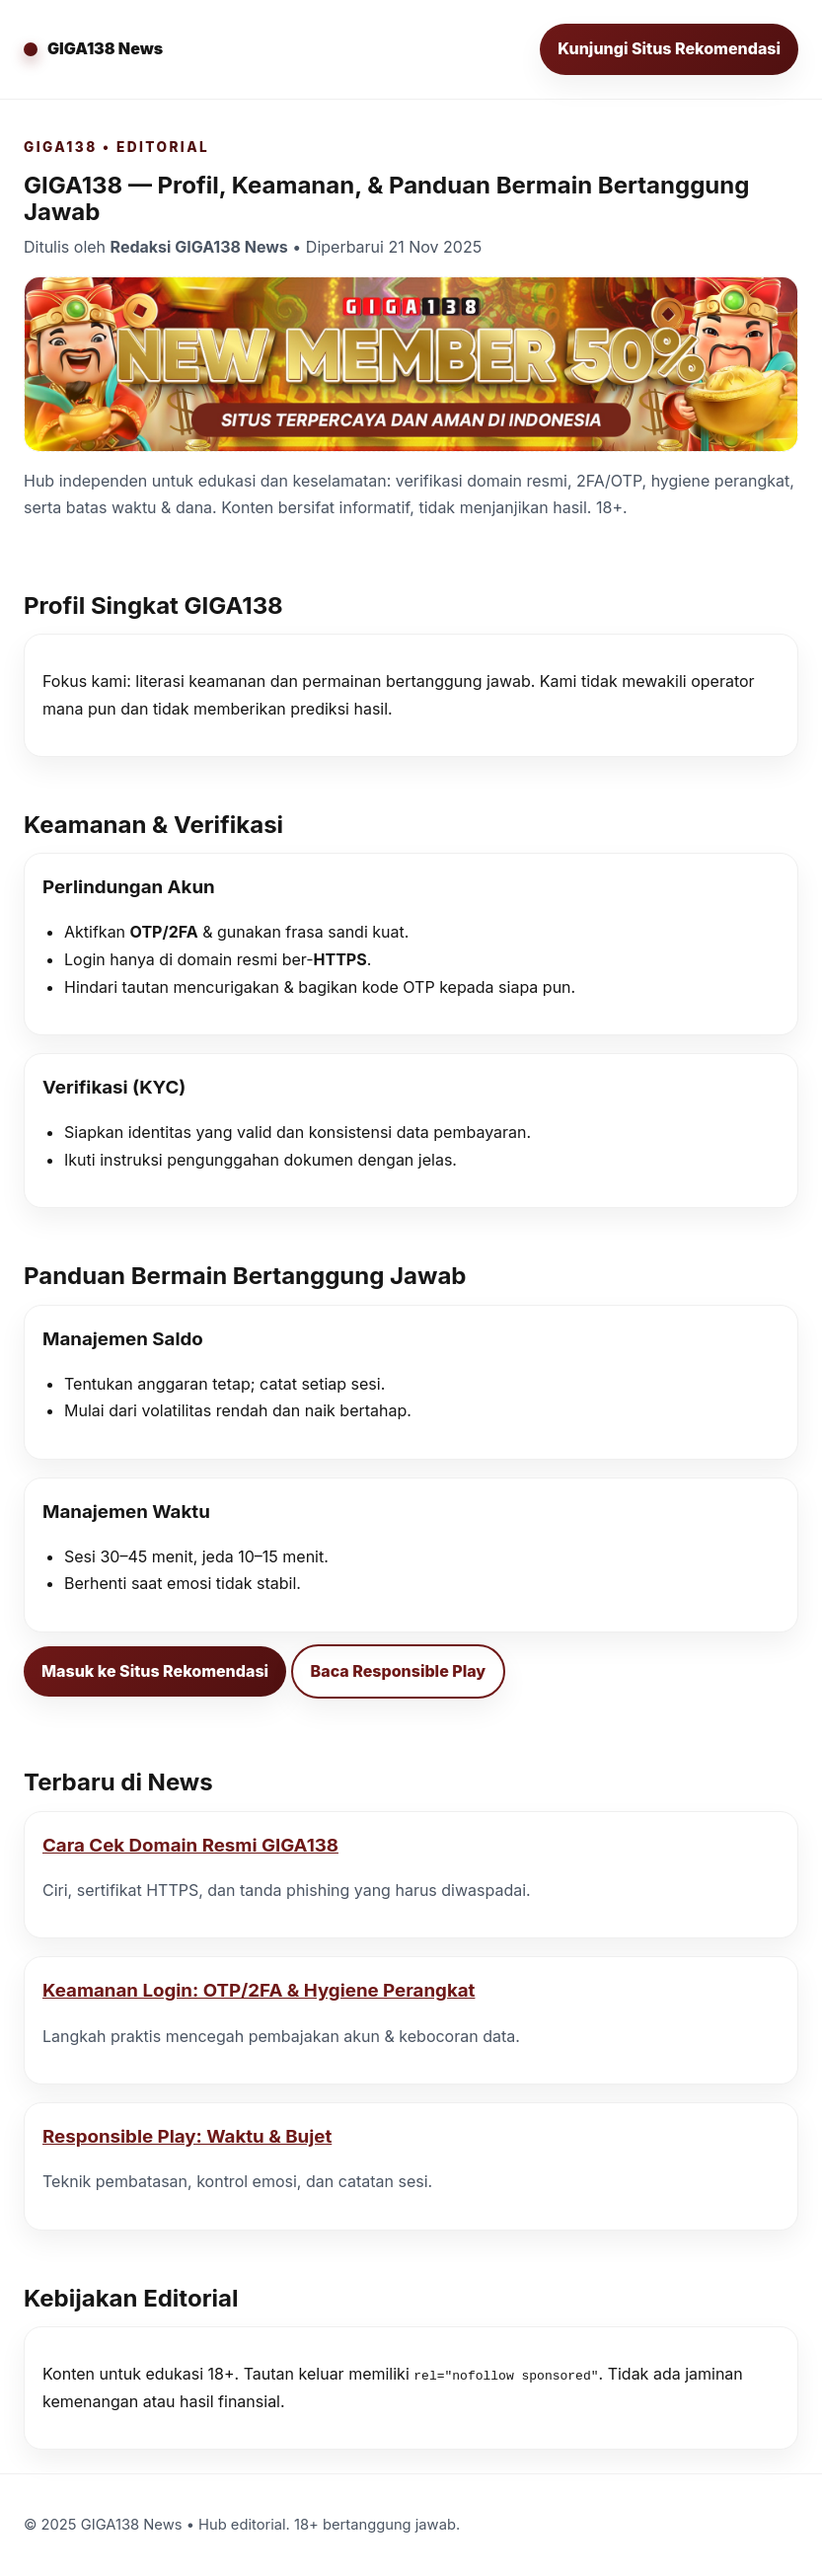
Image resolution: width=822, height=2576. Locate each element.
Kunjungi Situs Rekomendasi (669, 48)
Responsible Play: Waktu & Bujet (187, 2136)
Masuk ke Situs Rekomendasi (154, 1671)
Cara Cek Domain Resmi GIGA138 (190, 1845)
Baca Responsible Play (398, 1671)
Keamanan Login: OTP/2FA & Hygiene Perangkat (258, 1990)
